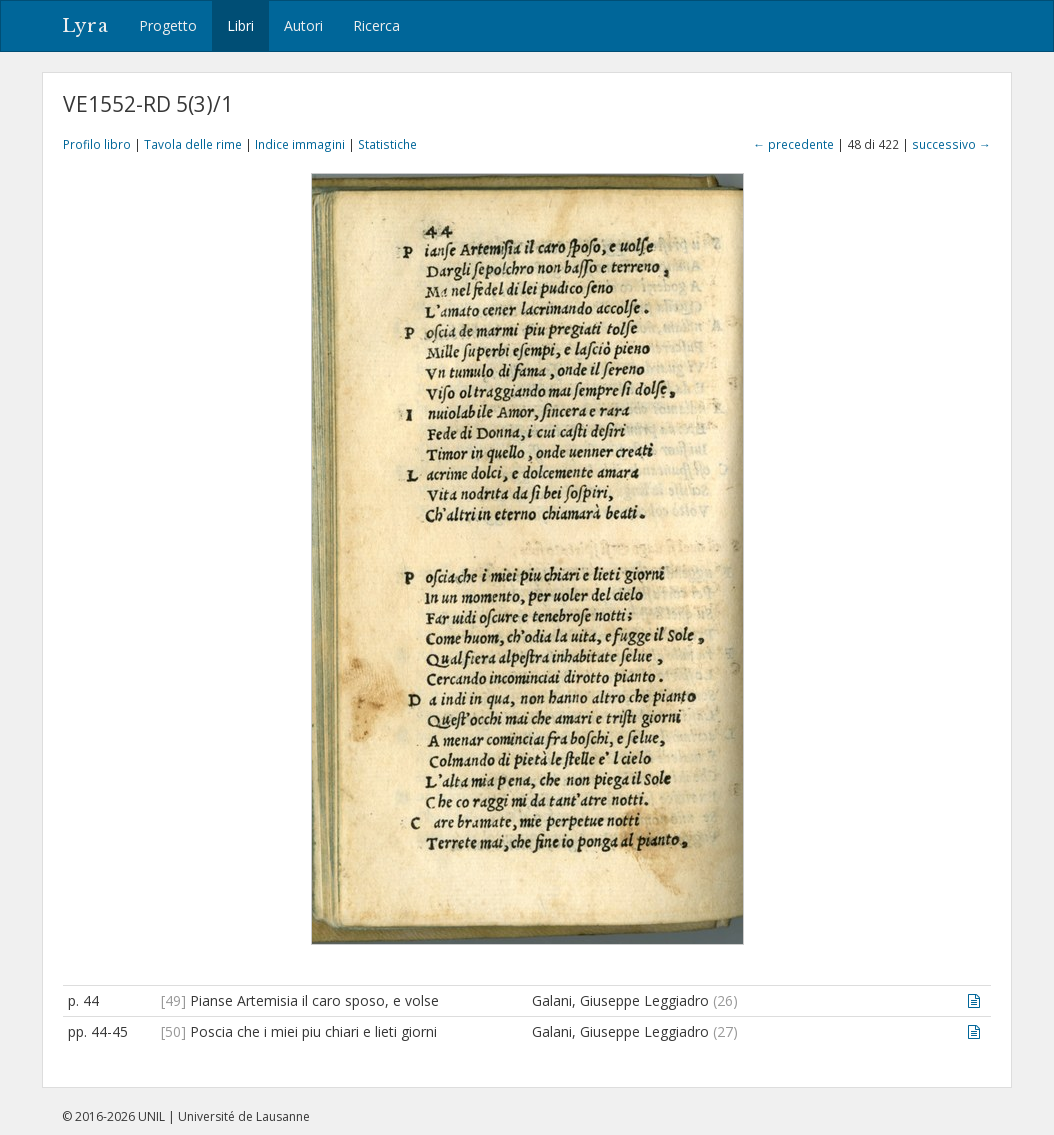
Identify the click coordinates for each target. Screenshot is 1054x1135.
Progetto (168, 25)
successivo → (951, 144)
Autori (303, 25)
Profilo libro (97, 144)
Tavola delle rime (193, 144)
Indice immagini (300, 144)
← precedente (793, 144)
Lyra (85, 26)
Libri (240, 25)
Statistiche (387, 144)
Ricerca (376, 25)
